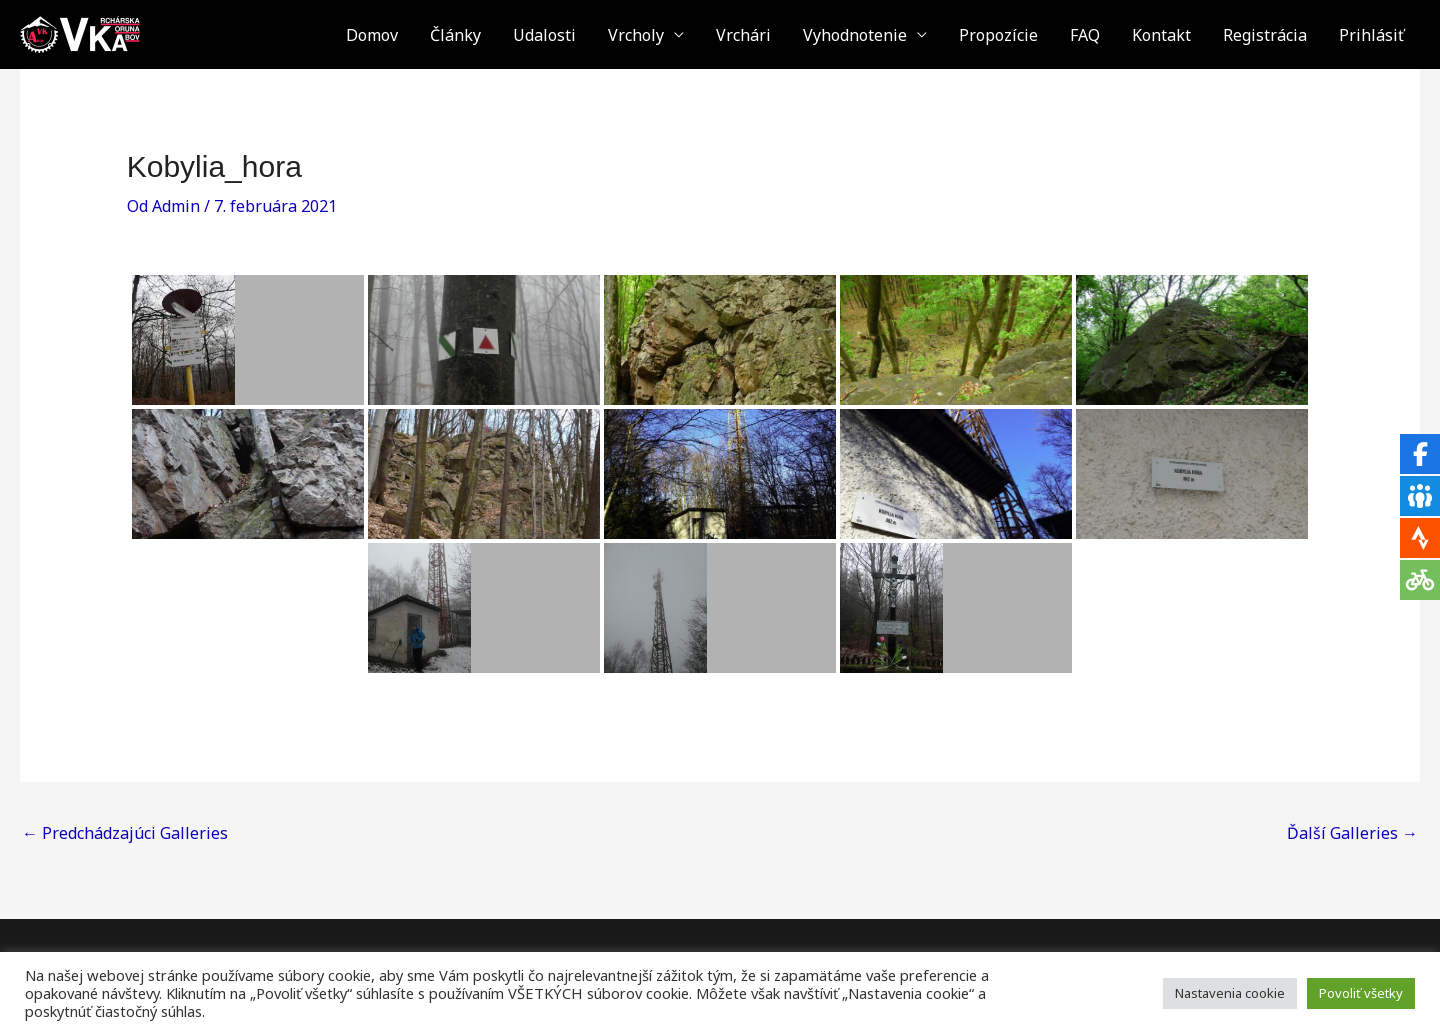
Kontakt (1161, 35)
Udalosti (544, 35)
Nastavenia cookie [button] (1230, 993)
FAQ (1085, 35)
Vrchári (743, 35)
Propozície (998, 35)
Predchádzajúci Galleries (125, 833)
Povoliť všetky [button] (1361, 993)
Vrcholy (636, 35)
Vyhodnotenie (855, 35)
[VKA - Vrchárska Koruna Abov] (80, 33)
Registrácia (1265, 35)
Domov (372, 35)
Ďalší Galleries (1352, 833)
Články (455, 35)
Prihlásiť (1371, 35)
